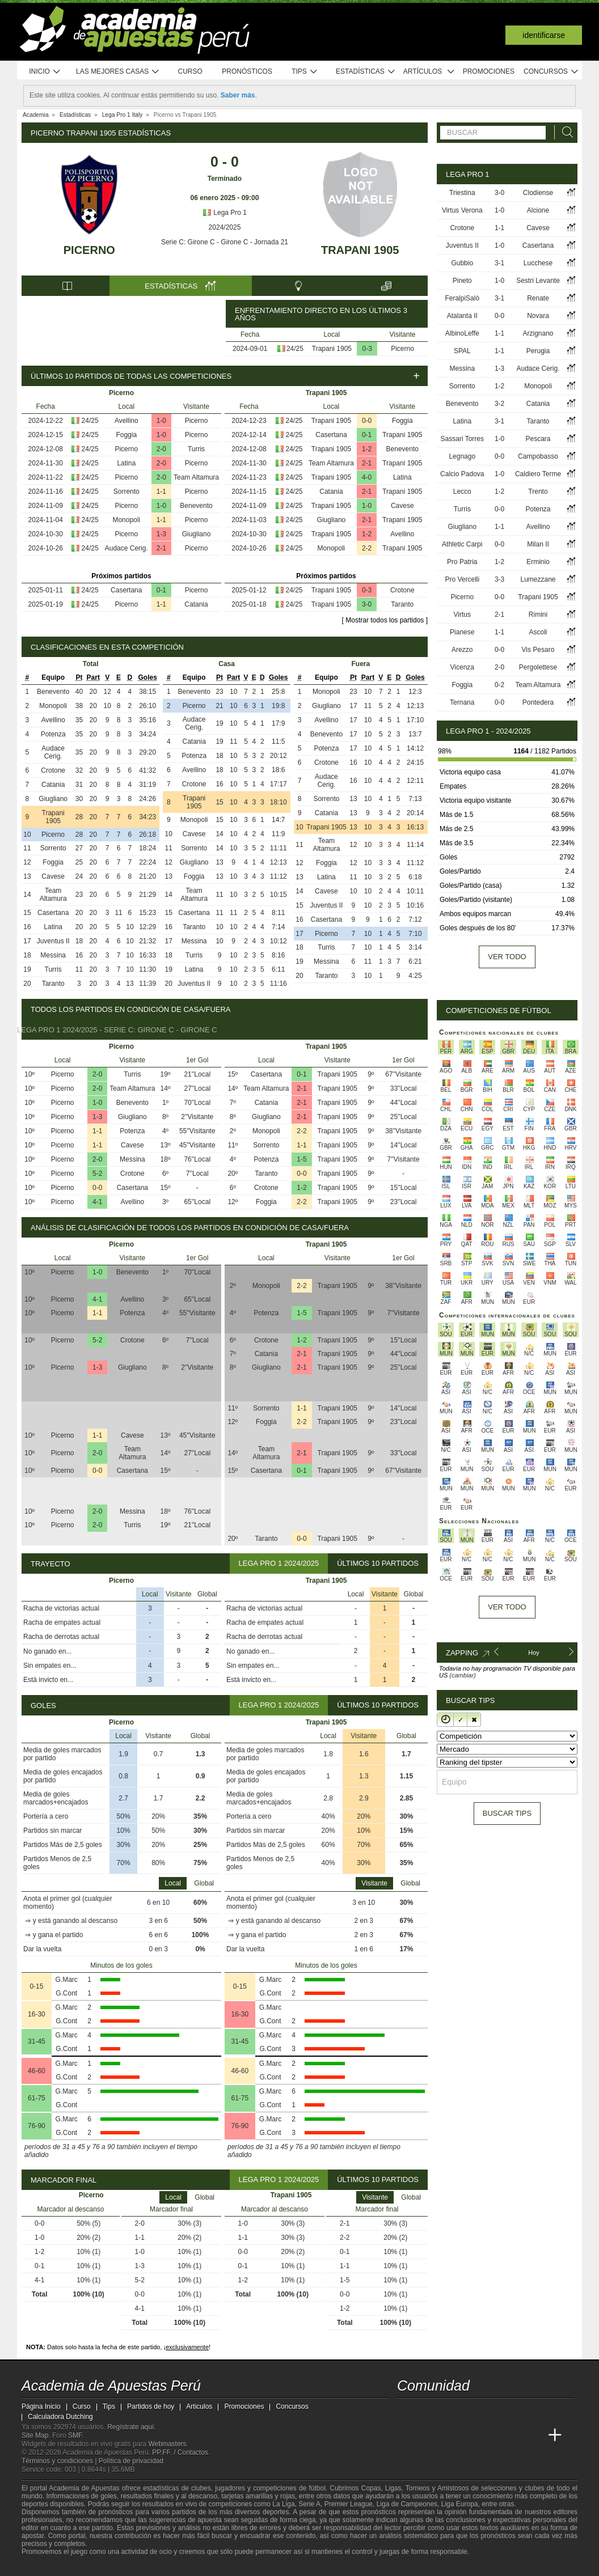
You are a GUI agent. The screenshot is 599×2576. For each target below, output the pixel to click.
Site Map (35, 2435)
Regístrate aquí (130, 2427)
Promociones (488, 71)
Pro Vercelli (462, 579)
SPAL (462, 351)
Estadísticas (365, 72)
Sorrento (126, 491)
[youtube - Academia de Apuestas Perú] (427, 2411)
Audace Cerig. (126, 548)
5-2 (97, 1173)
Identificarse (543, 35)
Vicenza (462, 667)
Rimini (538, 614)
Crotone (402, 590)
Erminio (538, 562)
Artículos (429, 72)
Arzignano (537, 333)
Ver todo (507, 956)
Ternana (462, 702)
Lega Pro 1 (225, 213)
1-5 (301, 1159)
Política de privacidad (131, 2461)
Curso (190, 71)
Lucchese (538, 263)
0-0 (367, 421)
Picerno (89, 250)
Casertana (126, 590)
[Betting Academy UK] (533, 2435)
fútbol (317, 2488)
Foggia (126, 435)
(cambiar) (462, 1675)
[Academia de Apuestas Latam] (512, 2435)
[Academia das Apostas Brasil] (449, 2435)
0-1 (161, 590)
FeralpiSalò (462, 298)
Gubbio (462, 263)
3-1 (499, 263)
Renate (538, 298)
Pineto (462, 281)
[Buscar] (564, 132)
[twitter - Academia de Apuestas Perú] (406, 2411)
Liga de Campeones (407, 2504)
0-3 (367, 349)
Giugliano (196, 534)
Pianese (462, 632)
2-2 (367, 548)
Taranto (402, 604)
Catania (196, 604)
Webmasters (167, 2444)
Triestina (462, 193)
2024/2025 (225, 227)
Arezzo (462, 650)
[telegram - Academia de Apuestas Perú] (470, 2411)
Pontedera (538, 702)
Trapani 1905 (360, 250)
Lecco (462, 491)
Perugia (538, 351)
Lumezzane (537, 579)
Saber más (238, 95)
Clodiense (538, 193)
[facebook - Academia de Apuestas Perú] (449, 2411)
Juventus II (53, 941)
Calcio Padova (462, 474)
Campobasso (538, 456)
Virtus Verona (462, 210)
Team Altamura (196, 477)
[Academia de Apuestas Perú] (406, 2435)
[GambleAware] (50, 2566)
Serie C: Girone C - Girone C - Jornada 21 (224, 242)
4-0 (367, 477)
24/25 (294, 349)
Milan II (538, 544)
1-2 (367, 449)
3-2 (499, 404)
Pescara (537, 439)
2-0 (161, 449)
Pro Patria (462, 562)
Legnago (462, 456)
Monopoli (126, 520)
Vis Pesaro (538, 650)
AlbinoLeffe (462, 333)
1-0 (161, 421)
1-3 (161, 534)
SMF (75, 2435)
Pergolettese (538, 667)
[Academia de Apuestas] (491, 2435)
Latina (126, 463)
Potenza (53, 734)
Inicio (45, 72)
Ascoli (538, 632)
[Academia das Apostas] (427, 2435)
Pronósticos (247, 71)
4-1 (97, 1202)
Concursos (551, 72)
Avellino (126, 421)
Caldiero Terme (538, 474)
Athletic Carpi (462, 544)
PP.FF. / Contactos (180, 2452)
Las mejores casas (118, 72)
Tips (305, 72)
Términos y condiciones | (60, 2461)
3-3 (499, 579)
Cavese (402, 506)
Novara (538, 316)
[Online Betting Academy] (470, 2435)
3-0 (367, 604)
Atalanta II (462, 316)
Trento (537, 491)
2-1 (161, 548)
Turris (196, 449)
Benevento (196, 506)
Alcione (538, 210)
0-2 (499, 685)
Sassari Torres (462, 439)
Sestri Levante (538, 281)
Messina (53, 955)
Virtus (462, 614)
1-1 (161, 491)
